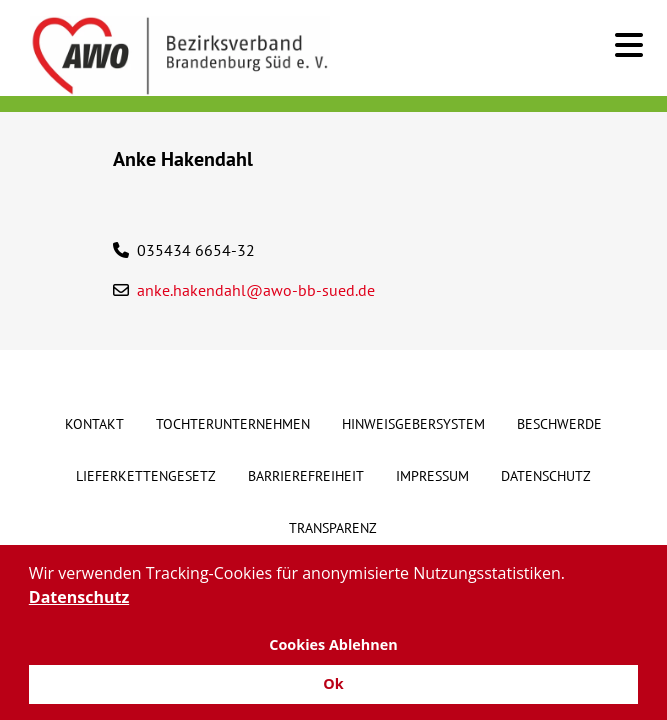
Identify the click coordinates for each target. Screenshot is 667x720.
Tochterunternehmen (233, 424)
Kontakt (94, 424)
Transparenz (333, 528)
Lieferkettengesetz (146, 476)
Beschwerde (559, 424)
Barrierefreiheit (306, 476)
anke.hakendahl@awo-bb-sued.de (256, 290)
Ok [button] (333, 683)
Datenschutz (546, 476)
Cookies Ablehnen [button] (333, 644)
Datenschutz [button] (79, 597)
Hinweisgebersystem (413, 424)
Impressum (432, 476)
